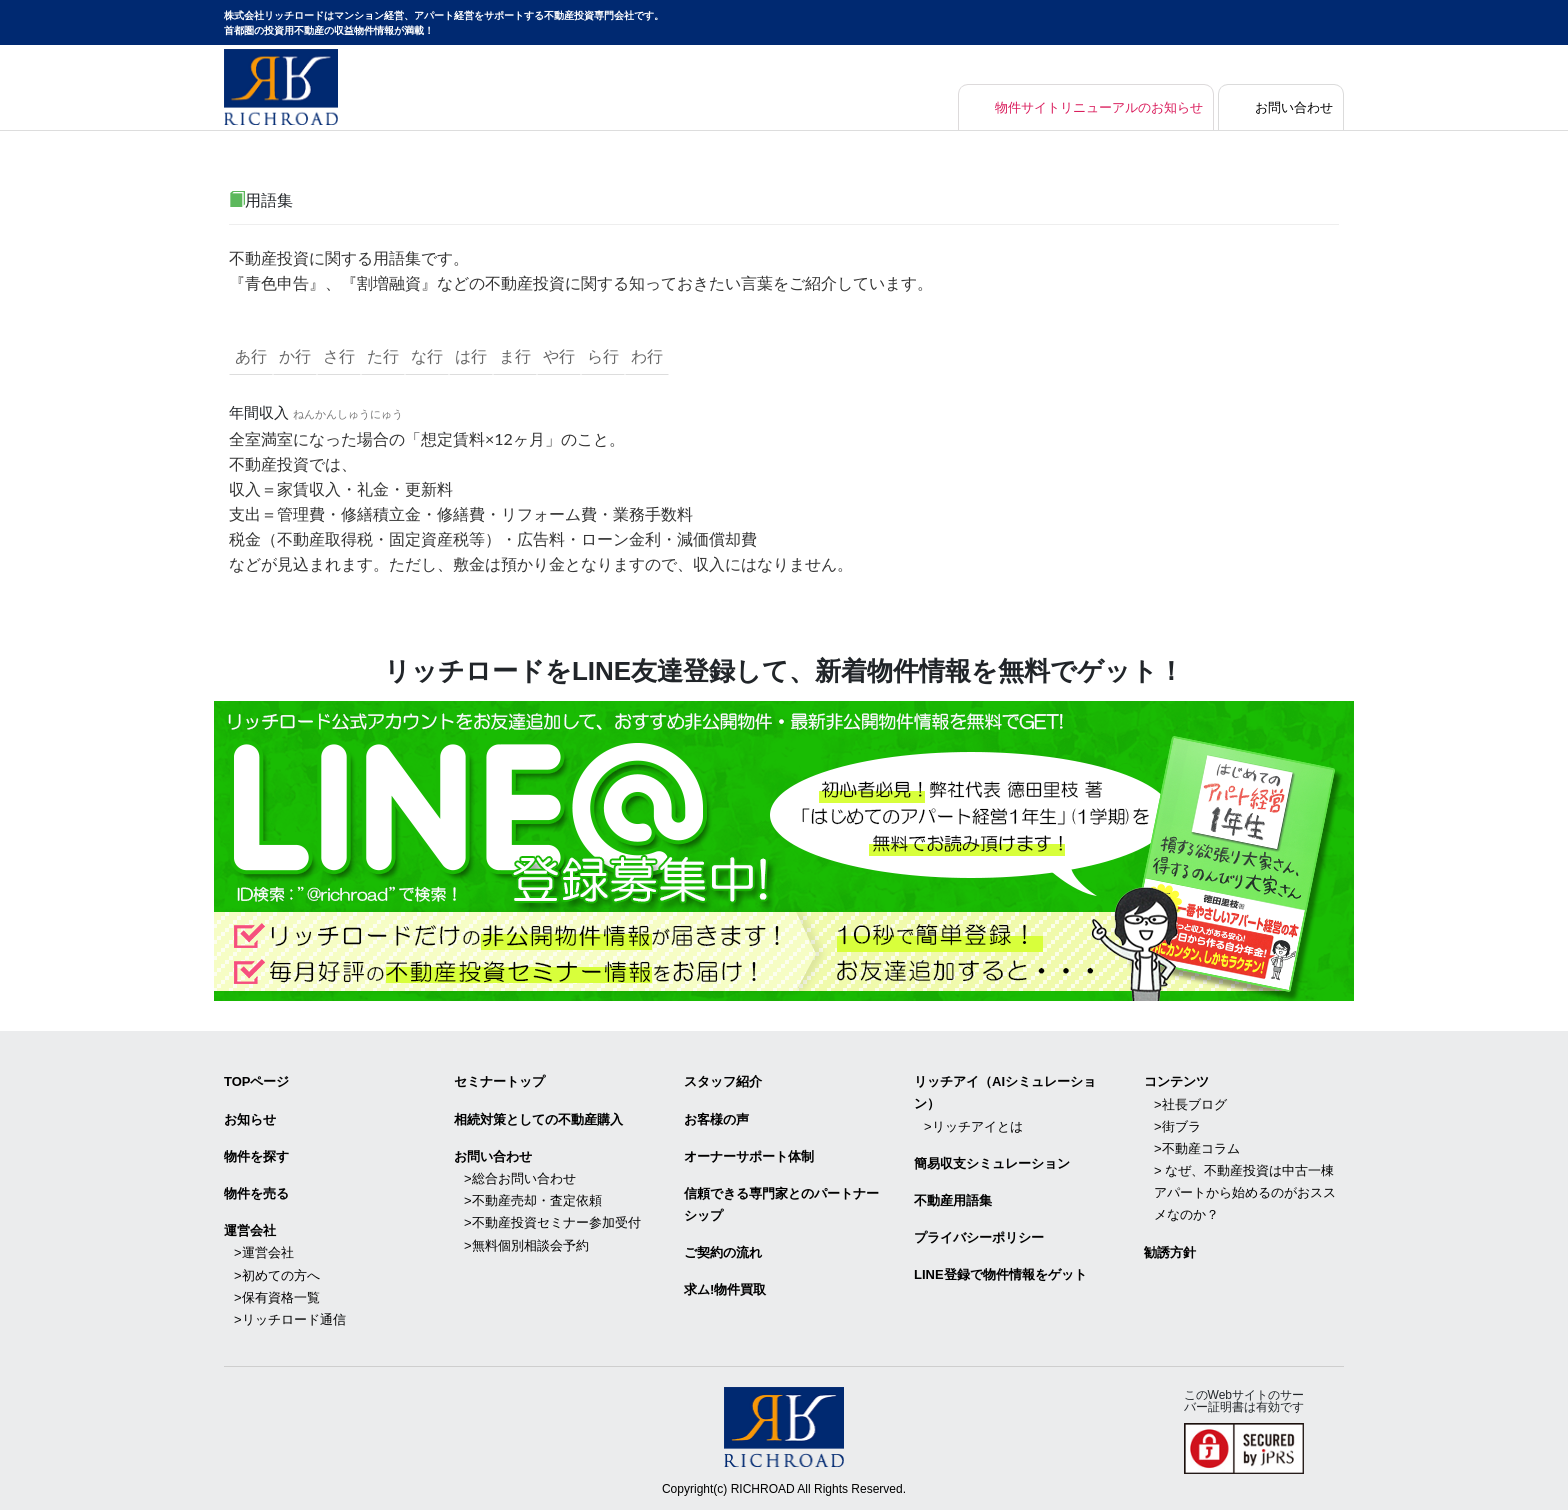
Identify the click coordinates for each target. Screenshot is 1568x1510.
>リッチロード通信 (290, 1318)
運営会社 (250, 1230)
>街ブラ (1177, 1125)
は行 (471, 356)
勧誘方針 (1170, 1251)
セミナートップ (499, 1081)
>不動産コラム (1197, 1148)
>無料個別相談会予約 (526, 1244)
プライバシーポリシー (979, 1237)
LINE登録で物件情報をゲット (1000, 1274)
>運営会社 (264, 1252)
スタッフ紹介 (723, 1081)
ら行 (603, 356)
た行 (383, 356)
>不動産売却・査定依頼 (533, 1200)
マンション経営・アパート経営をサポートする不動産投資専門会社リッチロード (281, 87)
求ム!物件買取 (725, 1289)
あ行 (251, 356)
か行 (295, 356)
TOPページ (257, 1081)
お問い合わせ (1291, 107)
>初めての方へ (277, 1274)
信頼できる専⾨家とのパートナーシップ (781, 1204)
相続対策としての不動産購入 (538, 1118)
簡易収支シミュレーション (992, 1163)
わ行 (647, 356)
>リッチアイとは (973, 1125)
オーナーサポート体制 (749, 1155)
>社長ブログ (1190, 1103)
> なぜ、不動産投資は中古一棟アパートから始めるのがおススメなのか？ (1245, 1192)
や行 (559, 356)
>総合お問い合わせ (520, 1178)
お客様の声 (716, 1118)
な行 (427, 356)
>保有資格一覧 (277, 1296)
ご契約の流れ (723, 1252)
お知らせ (250, 1118)
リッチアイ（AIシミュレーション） (1005, 1092)
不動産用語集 (953, 1200)
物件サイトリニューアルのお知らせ (1085, 107)
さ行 (339, 356)
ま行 (515, 356)
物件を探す (256, 1155)
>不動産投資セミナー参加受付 (552, 1222)
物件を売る (256, 1193)
